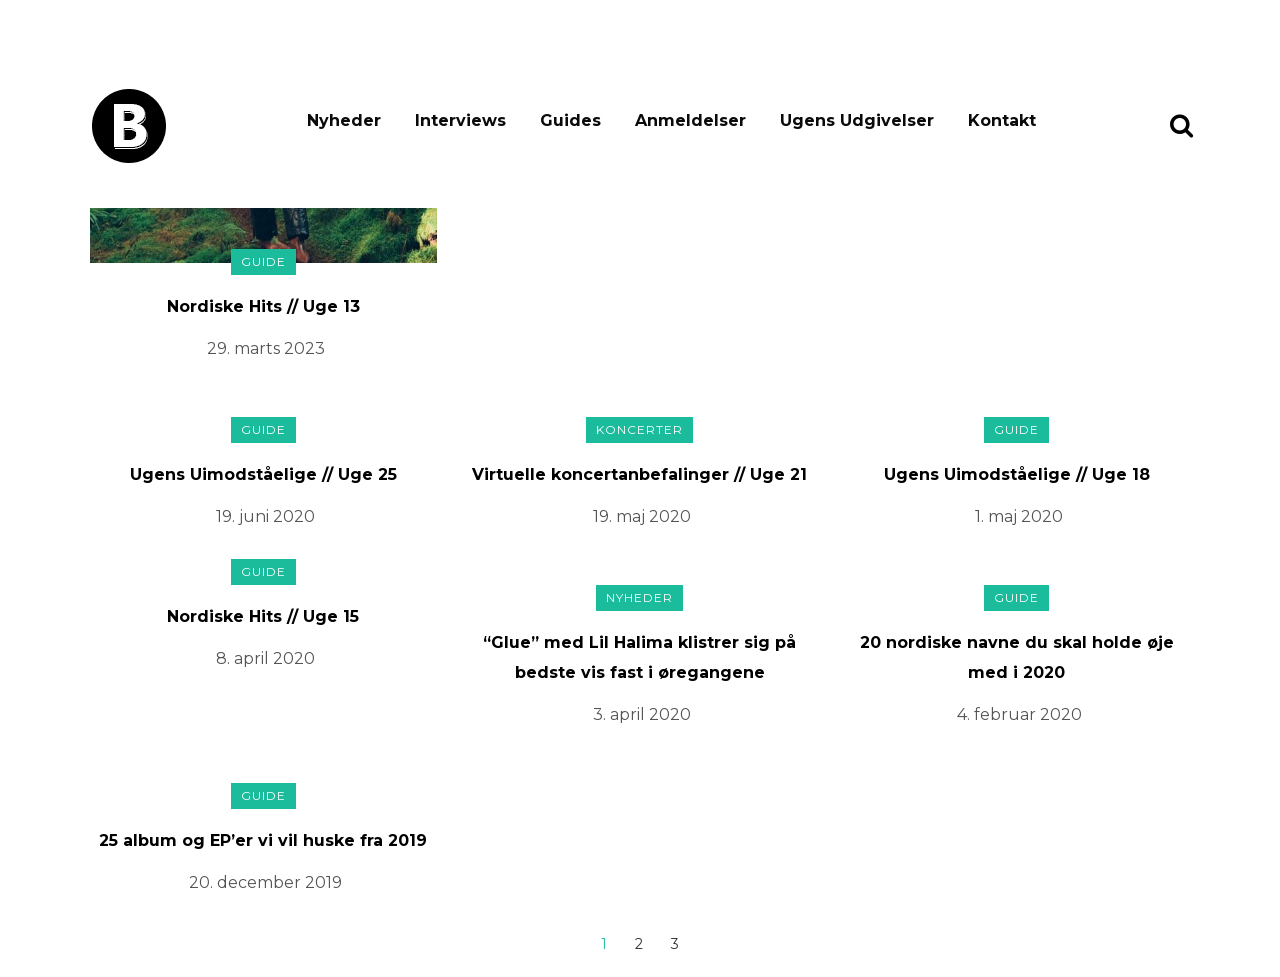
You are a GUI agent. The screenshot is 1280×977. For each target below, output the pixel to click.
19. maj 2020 (642, 516)
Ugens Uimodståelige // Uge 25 (263, 474)
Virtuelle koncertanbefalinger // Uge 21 (639, 474)
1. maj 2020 (1019, 516)
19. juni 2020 (265, 516)
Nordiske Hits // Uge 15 (263, 616)
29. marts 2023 (266, 348)
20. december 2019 (265, 882)
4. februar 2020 (1019, 714)
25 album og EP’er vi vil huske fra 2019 (263, 840)
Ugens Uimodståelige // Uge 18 (1017, 474)
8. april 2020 (265, 658)
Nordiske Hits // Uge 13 (263, 306)
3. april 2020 (642, 714)
